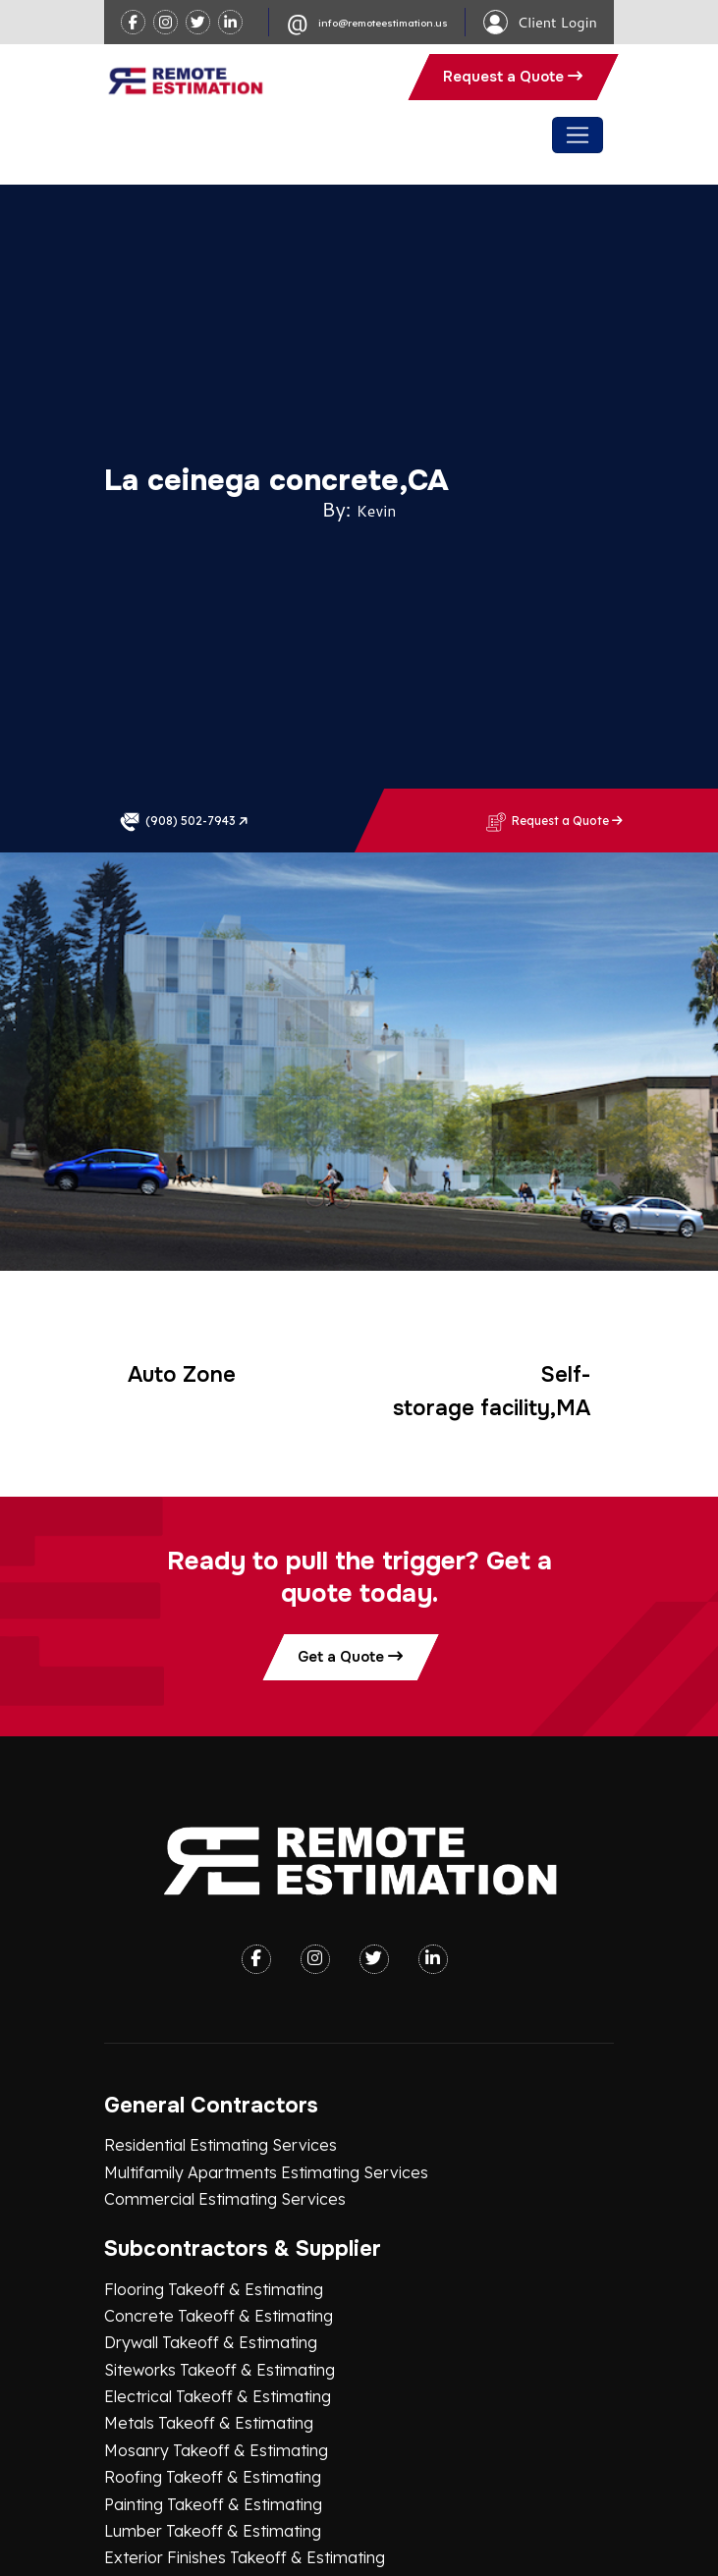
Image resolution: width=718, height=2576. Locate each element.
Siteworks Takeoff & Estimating (219, 2155)
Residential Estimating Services (220, 1931)
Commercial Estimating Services (225, 1985)
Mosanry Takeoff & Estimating (216, 2236)
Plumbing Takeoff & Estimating (217, 2371)
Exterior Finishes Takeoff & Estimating (244, 2343)
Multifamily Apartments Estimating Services (266, 1958)
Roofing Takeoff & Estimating (212, 2263)
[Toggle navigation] (577, 135)
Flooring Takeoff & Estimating (213, 2075)
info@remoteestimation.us (383, 23)
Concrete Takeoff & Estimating (218, 2101)
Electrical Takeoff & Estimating (217, 2182)
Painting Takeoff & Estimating (213, 2290)
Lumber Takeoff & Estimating (212, 2317)
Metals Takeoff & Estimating (208, 2210)
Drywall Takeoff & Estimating (210, 2129)
